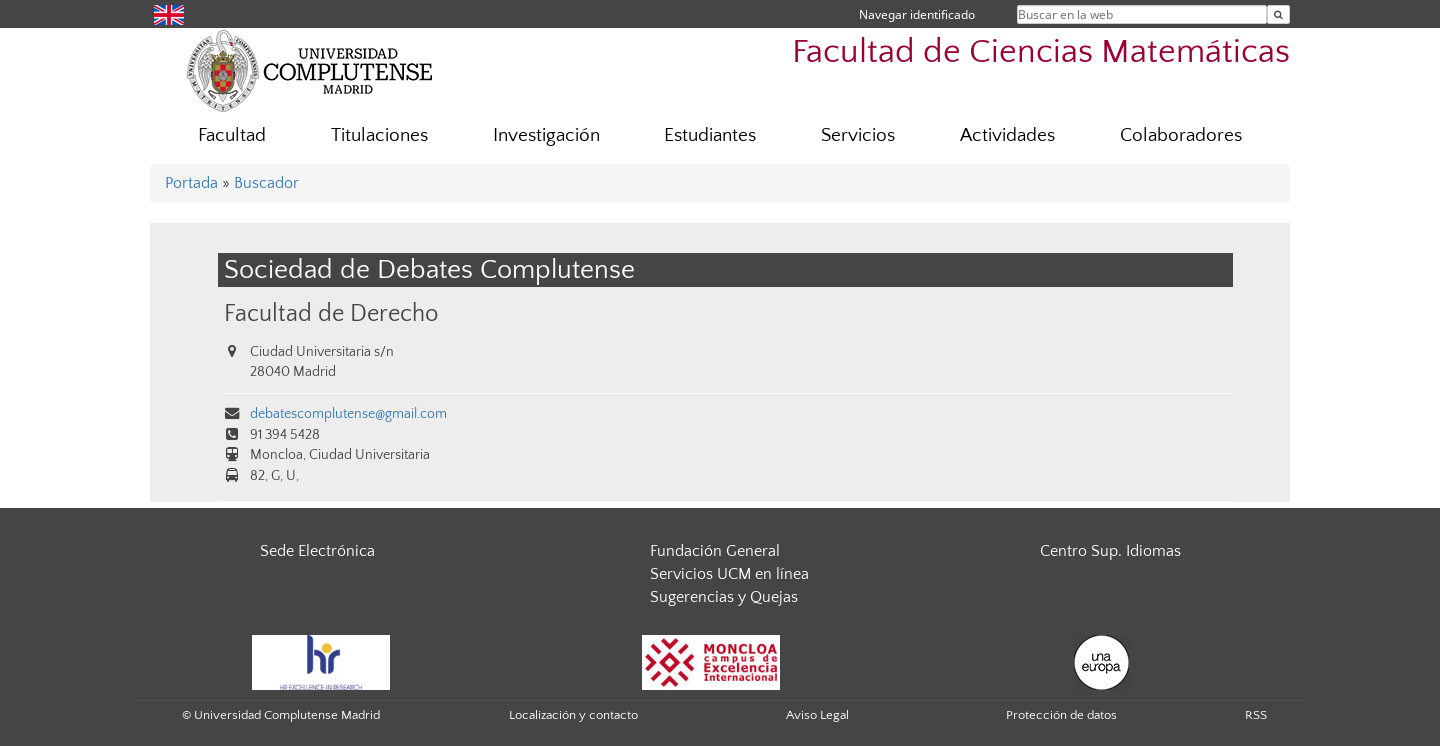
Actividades (1007, 135)
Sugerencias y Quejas (724, 597)
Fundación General (715, 551)
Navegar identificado (917, 14)
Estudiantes (710, 135)
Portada (191, 183)
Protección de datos (1061, 715)
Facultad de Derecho (331, 313)
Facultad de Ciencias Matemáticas (1041, 52)
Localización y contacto (573, 715)
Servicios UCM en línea (729, 574)
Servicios (858, 135)
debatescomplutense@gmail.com (348, 414)
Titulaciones (379, 135)
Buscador (266, 183)
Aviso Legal (817, 715)
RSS (1256, 715)
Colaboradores (1181, 135)
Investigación (546, 135)
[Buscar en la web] (1278, 14)
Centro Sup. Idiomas (1110, 551)
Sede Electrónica (317, 551)
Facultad (232, 135)
